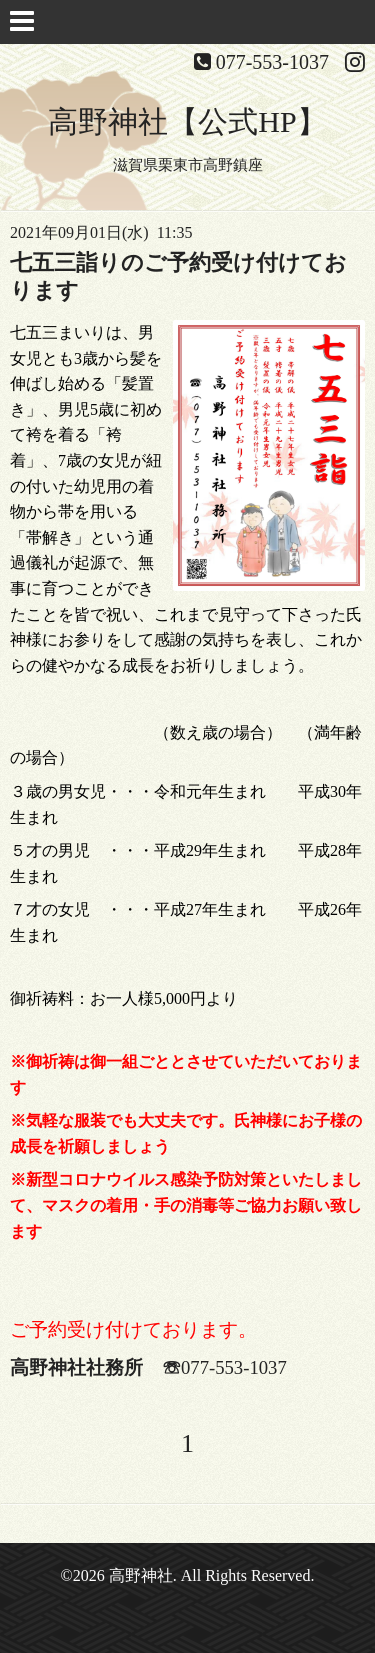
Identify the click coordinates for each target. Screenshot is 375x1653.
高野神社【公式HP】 (187, 121)
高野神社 (141, 1575)
